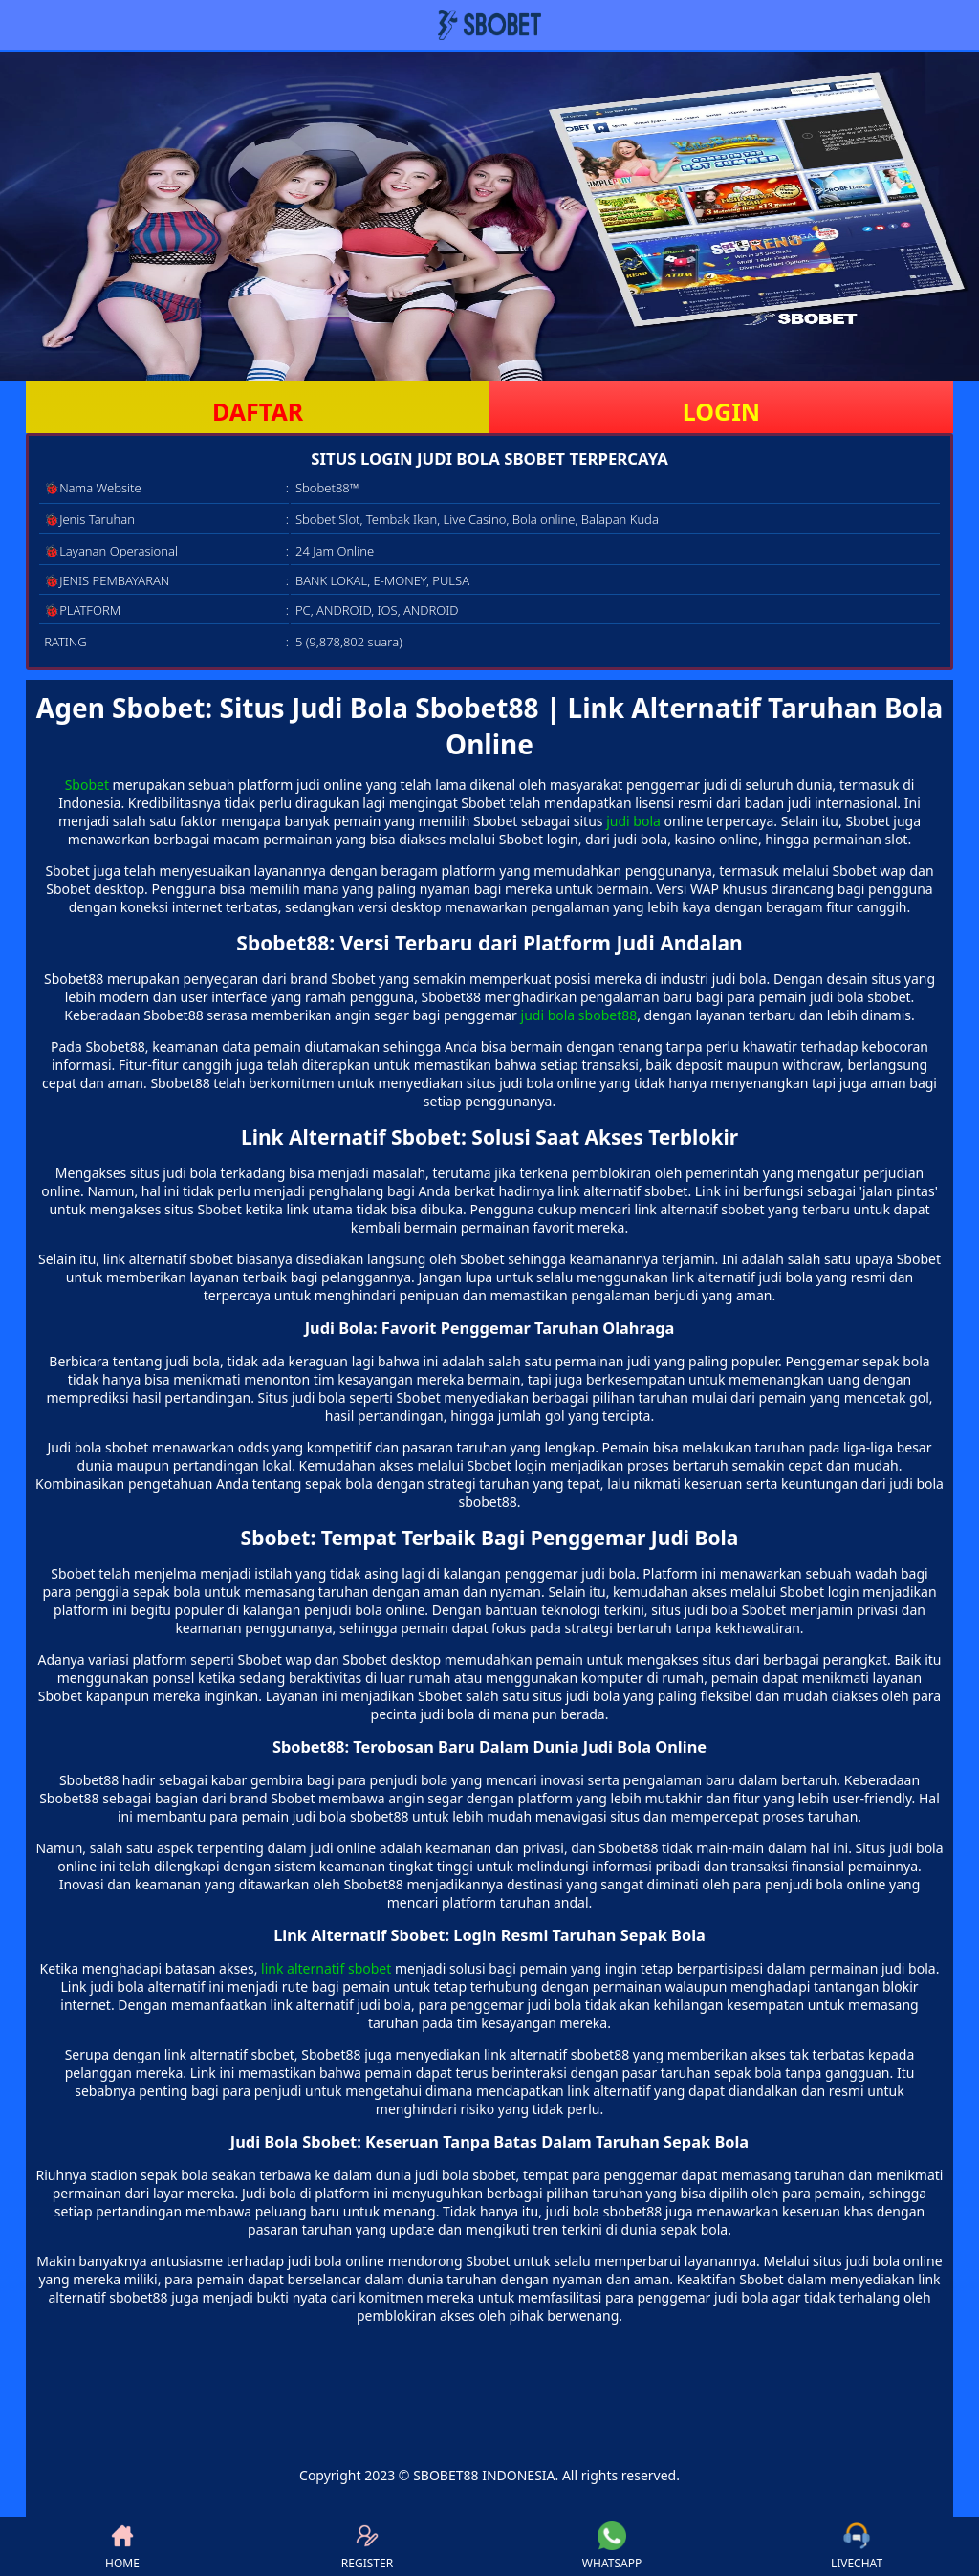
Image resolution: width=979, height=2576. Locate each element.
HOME (122, 2546)
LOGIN (721, 411)
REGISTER (367, 2546)
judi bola (633, 821)
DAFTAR (257, 411)
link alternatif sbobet (326, 1968)
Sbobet (87, 784)
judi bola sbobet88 (579, 1015)
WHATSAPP (612, 2546)
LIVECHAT (856, 2546)
